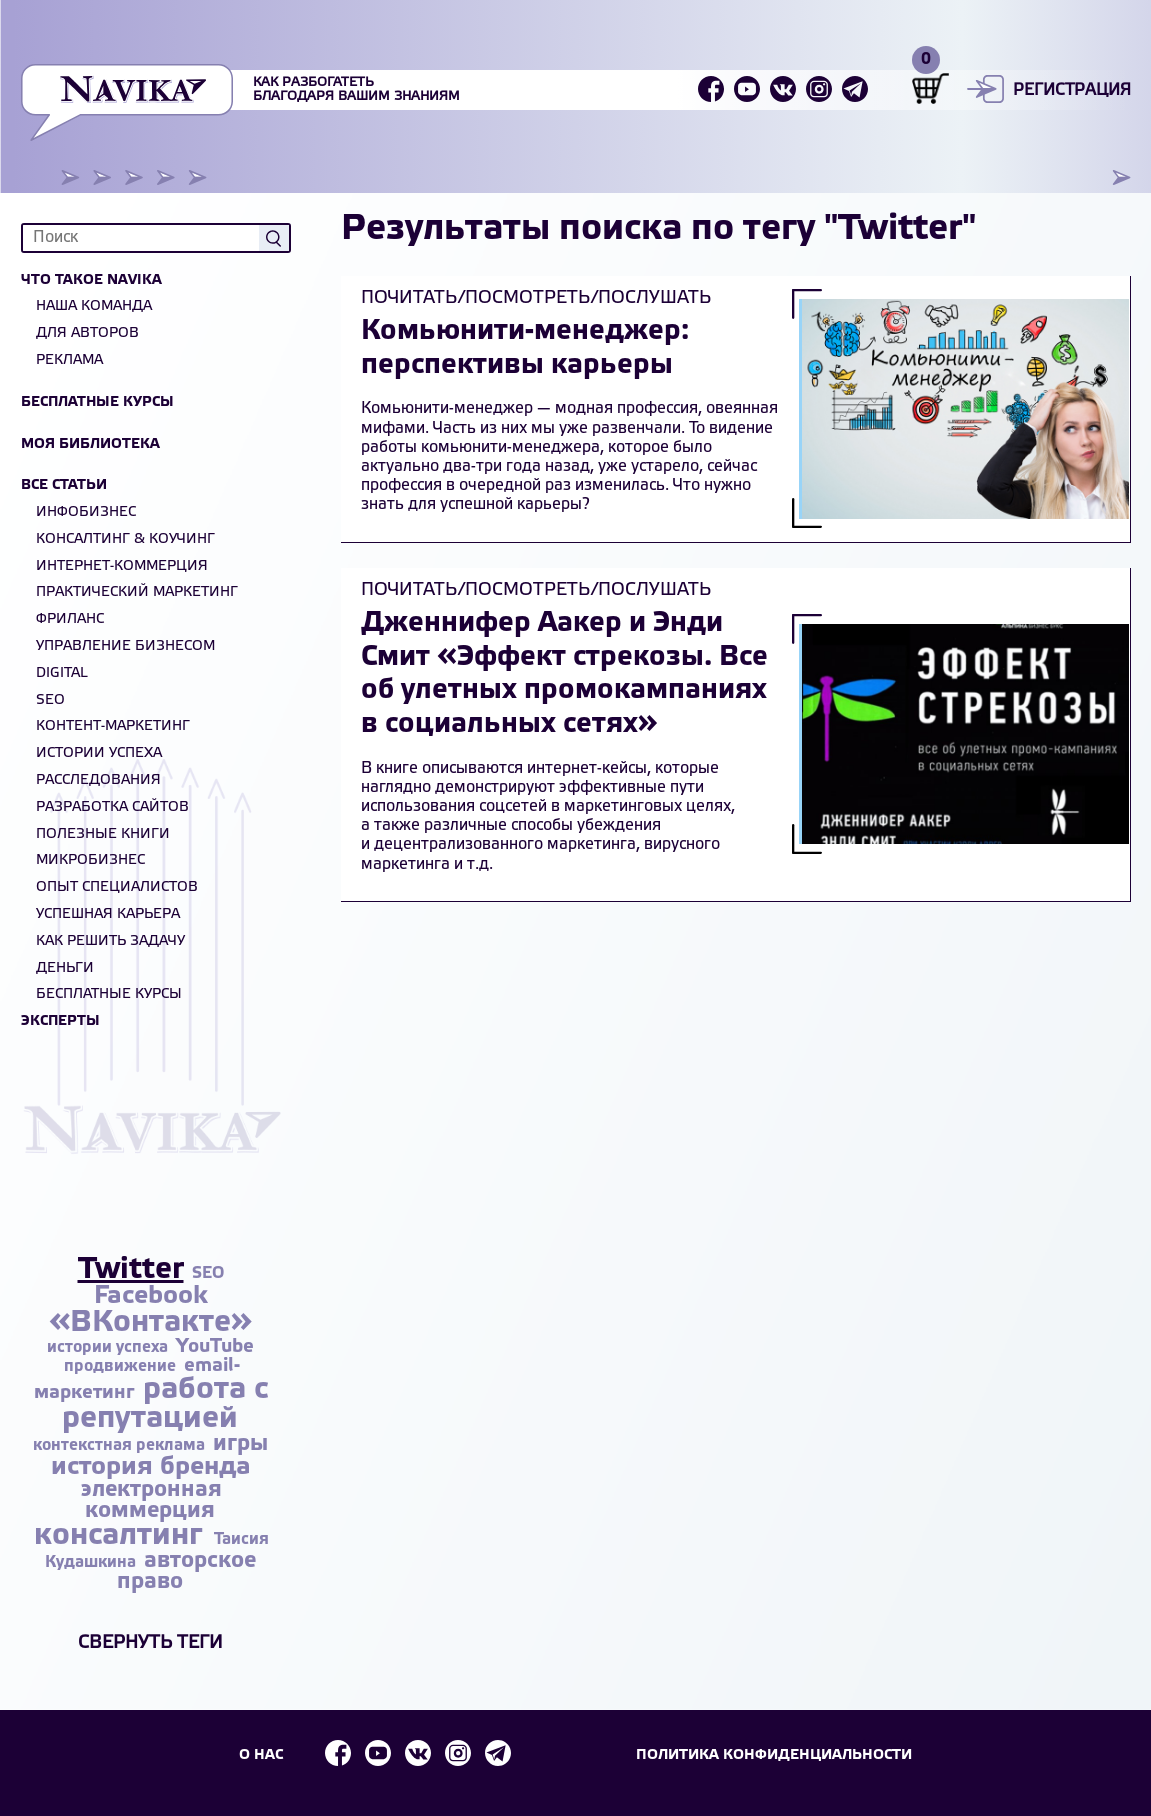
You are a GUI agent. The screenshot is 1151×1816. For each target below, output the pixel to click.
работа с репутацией (165, 1404)
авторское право (187, 1571)
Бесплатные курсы (97, 402)
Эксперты (60, 1021)
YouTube (215, 1347)
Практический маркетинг (137, 592)
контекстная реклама (121, 1445)
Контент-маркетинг (113, 726)
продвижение (122, 1366)
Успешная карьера (108, 914)
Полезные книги (103, 834)
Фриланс (70, 619)
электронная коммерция (151, 1500)
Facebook (151, 1296)
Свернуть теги (150, 1643)
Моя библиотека (90, 444)
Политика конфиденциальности (777, 1754)
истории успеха (109, 1347)
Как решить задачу (110, 941)
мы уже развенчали (606, 428)
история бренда (151, 1467)
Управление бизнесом (125, 646)
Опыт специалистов (117, 887)
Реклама (69, 360)
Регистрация (1072, 90)
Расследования (98, 780)
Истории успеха (99, 753)
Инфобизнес (86, 512)
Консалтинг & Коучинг (125, 539)
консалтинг (122, 1536)
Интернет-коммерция (122, 566)
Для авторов (87, 333)
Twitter (131, 1270)
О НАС (259, 1754)
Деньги (65, 968)
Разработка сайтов (112, 807)
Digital (62, 673)
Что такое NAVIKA (91, 280)
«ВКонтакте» (150, 1323)
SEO (50, 700)
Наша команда (94, 306)
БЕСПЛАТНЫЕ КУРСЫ (109, 994)
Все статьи (64, 485)
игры (240, 1444)
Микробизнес (90, 860)
